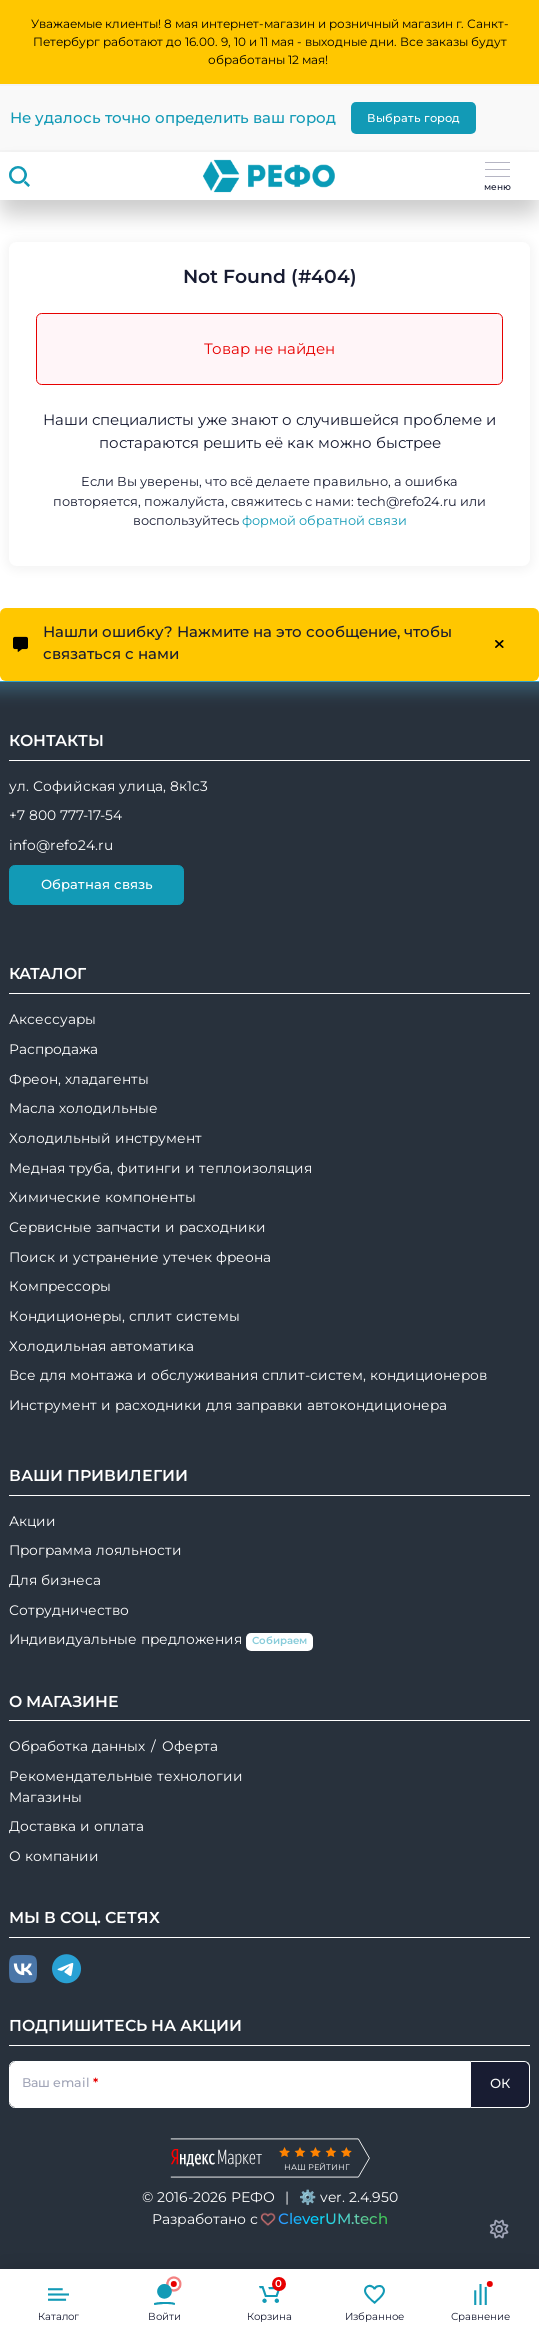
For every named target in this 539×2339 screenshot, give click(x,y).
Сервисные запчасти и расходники (137, 1227)
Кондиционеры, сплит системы (124, 1316)
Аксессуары (52, 1019)
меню (497, 177)
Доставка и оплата (76, 1826)
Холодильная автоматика (101, 1346)
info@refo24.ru (61, 845)
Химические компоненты (102, 1197)
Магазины (45, 1797)
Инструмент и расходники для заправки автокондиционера (228, 1405)
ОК (500, 2083)
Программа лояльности (95, 1550)
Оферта (190, 1746)
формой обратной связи (324, 520)
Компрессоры (60, 1286)
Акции (32, 1521)
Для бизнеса (55, 1580)
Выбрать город (413, 118)
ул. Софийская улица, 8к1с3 (108, 786)
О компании (54, 1856)
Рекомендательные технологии (126, 1776)
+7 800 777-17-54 (65, 815)
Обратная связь (97, 884)
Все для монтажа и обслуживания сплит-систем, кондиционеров (248, 1375)
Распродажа (53, 1049)
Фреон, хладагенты (79, 1079)
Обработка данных (77, 1746)
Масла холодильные (83, 1108)
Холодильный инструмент (105, 1138)
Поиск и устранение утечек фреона (140, 1257)
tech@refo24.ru (407, 501)
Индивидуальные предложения (161, 1640)
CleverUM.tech (333, 2218)
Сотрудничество (69, 1610)
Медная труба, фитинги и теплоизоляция (160, 1168)
